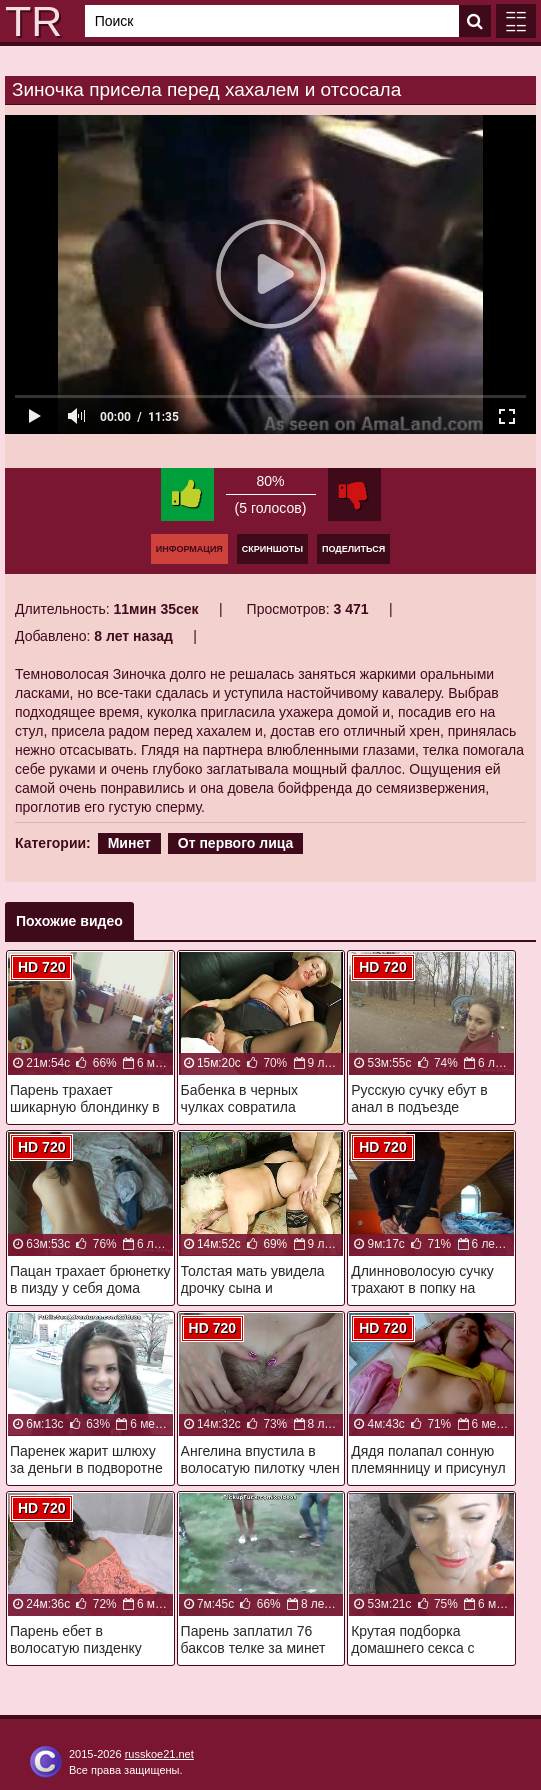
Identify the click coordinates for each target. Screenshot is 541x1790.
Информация (189, 549)
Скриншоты (272, 549)
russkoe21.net (159, 1754)
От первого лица (236, 843)
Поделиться (353, 549)
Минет (129, 843)
